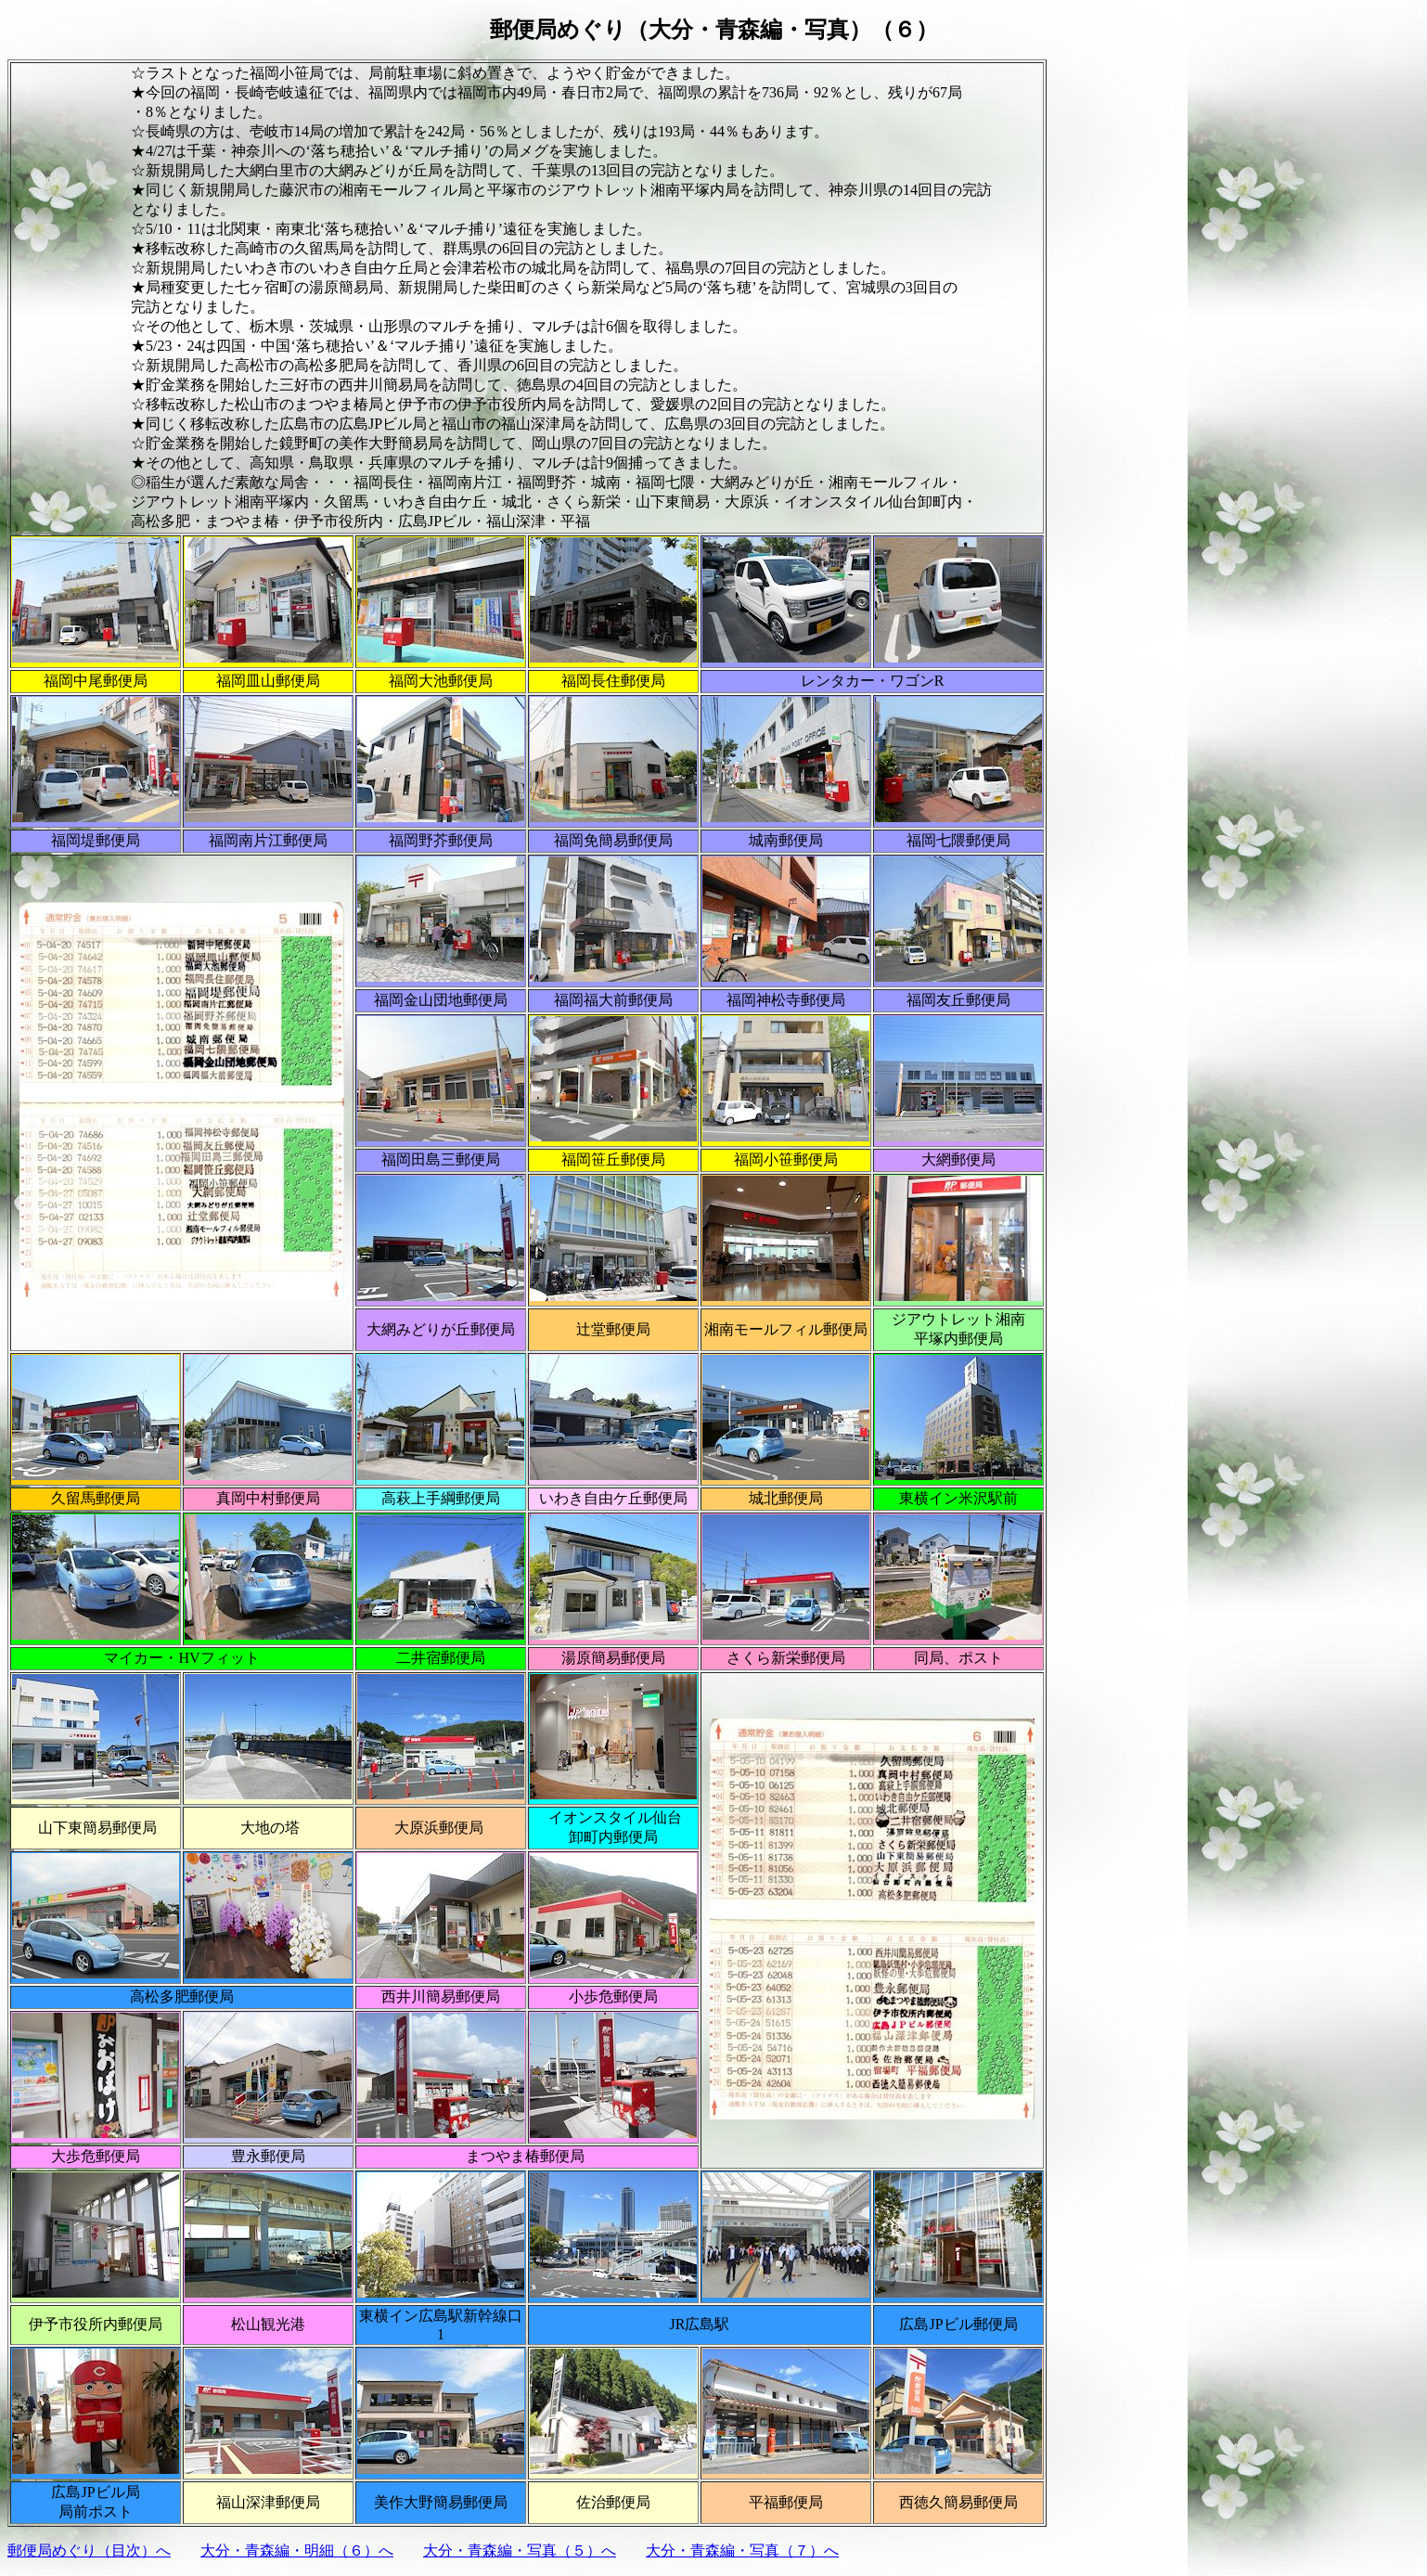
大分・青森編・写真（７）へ (742, 2550)
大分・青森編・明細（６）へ (296, 2550)
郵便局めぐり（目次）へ (89, 2550)
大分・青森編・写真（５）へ (519, 2550)
